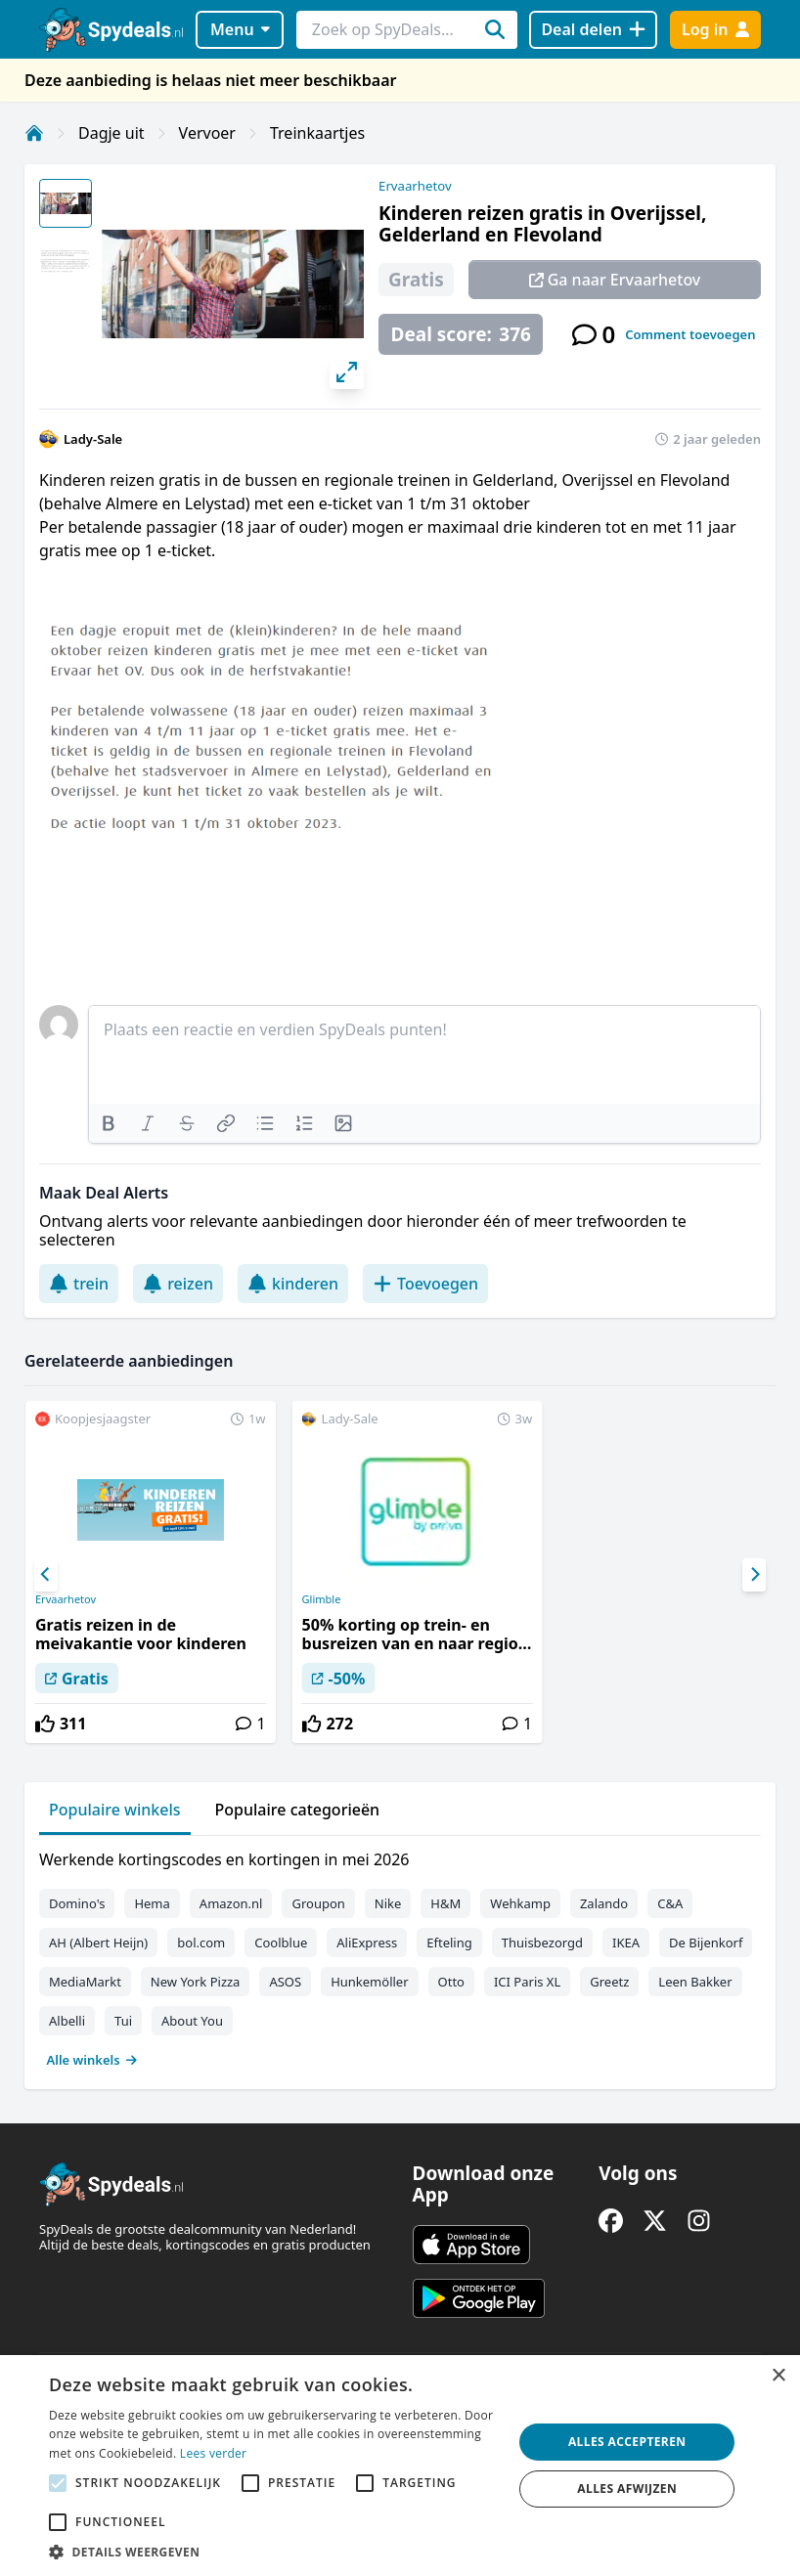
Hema (151, 1903)
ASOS (285, 1981)
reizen (178, 1283)
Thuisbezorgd (542, 1942)
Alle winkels (92, 2060)
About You (192, 2021)
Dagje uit (111, 133)
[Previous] (46, 1575)
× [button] (778, 2376)
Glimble (321, 1599)
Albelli (67, 2021)
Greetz (609, 1981)
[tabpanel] (400, 1955)
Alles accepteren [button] (627, 2441)
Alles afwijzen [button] (627, 2488)
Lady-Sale (93, 439)
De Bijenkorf (705, 1942)
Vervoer (207, 133)
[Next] (754, 1575)
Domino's (77, 1903)
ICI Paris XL (527, 1981)
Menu (240, 29)
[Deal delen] (593, 30)
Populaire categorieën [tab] (297, 1809)
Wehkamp (520, 1903)
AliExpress (366, 1942)
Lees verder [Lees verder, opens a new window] (213, 2453)
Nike (388, 1903)
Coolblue (280, 1942)
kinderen (292, 1283)
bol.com (201, 1942)
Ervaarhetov (414, 186)
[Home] (34, 133)
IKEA (626, 1942)
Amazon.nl (231, 1903)
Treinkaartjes (317, 133)
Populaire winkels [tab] (115, 1809)
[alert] (400, 2465)
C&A (670, 1903)
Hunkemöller (369, 1981)
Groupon (317, 1903)
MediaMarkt (85, 1981)
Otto (451, 1981)
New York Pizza (196, 1981)
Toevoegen (425, 1283)
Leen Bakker (695, 1981)
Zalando (604, 1903)
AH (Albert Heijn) (98, 1942)
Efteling (448, 1942)
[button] (274, 2551)
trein (79, 1283)
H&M (445, 1903)
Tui (123, 2021)
